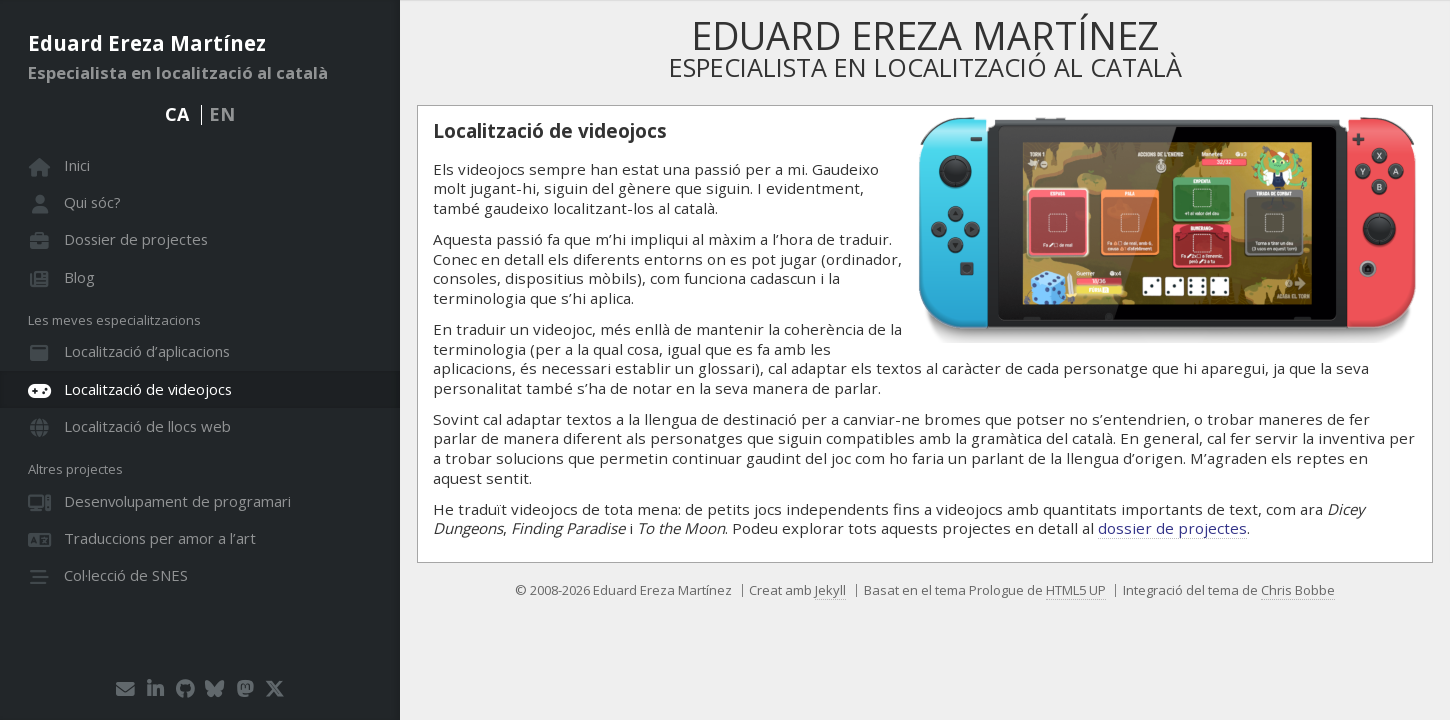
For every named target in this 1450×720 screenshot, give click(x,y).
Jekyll (830, 590)
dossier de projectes (1172, 528)
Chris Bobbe (1298, 590)
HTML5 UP (1076, 590)
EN (222, 114)
